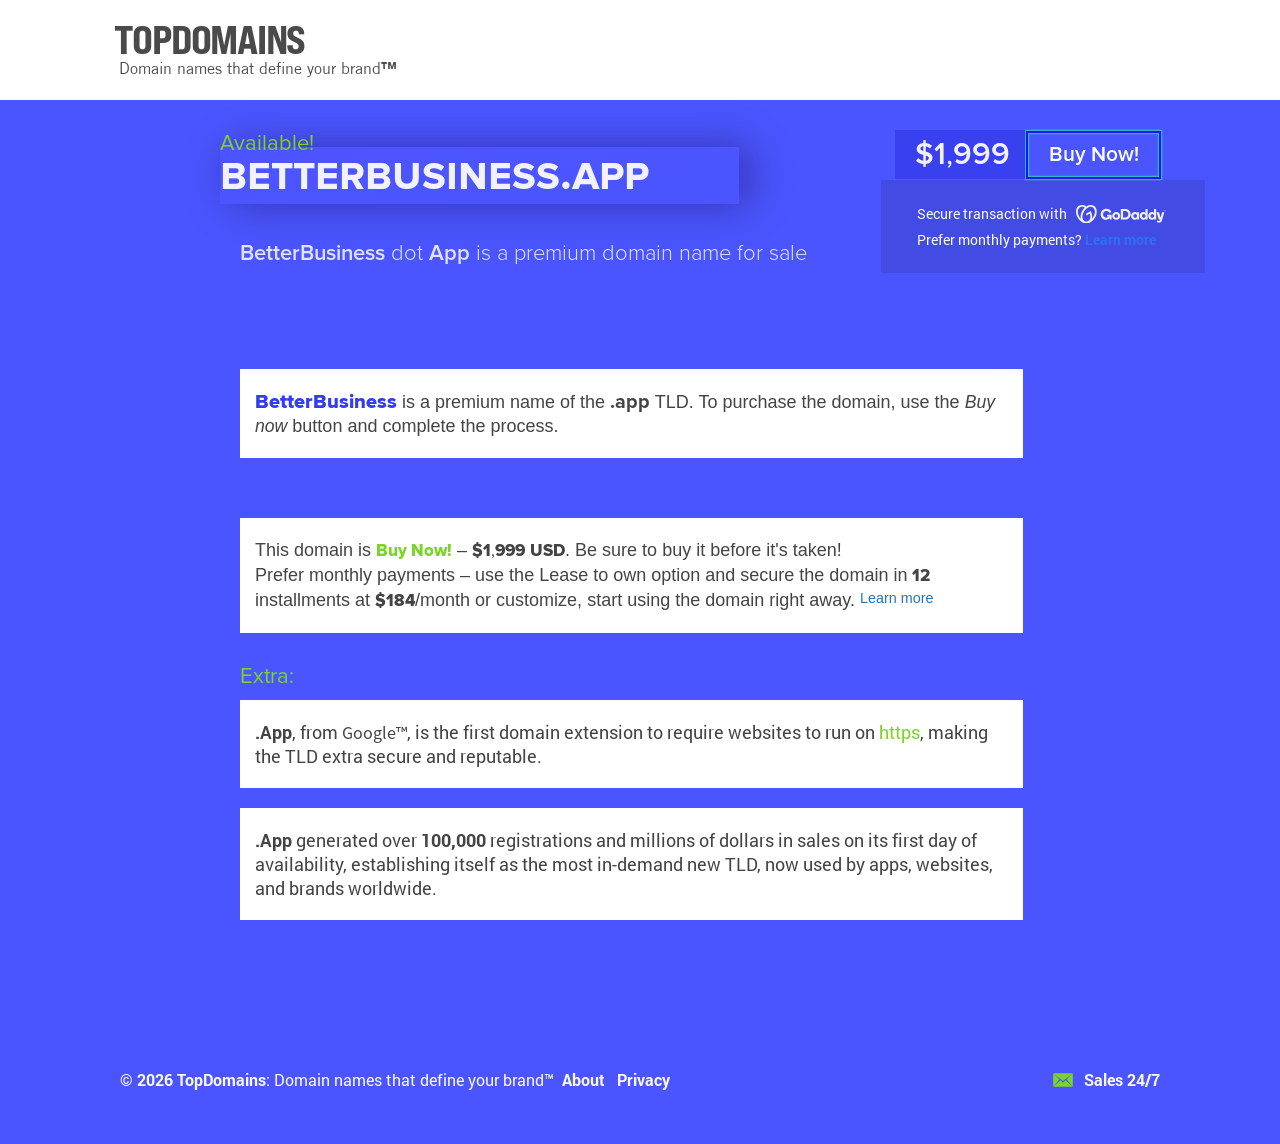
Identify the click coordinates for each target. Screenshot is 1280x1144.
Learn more (1120, 239)
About (583, 1079)
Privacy (643, 1079)
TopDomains (221, 1079)
